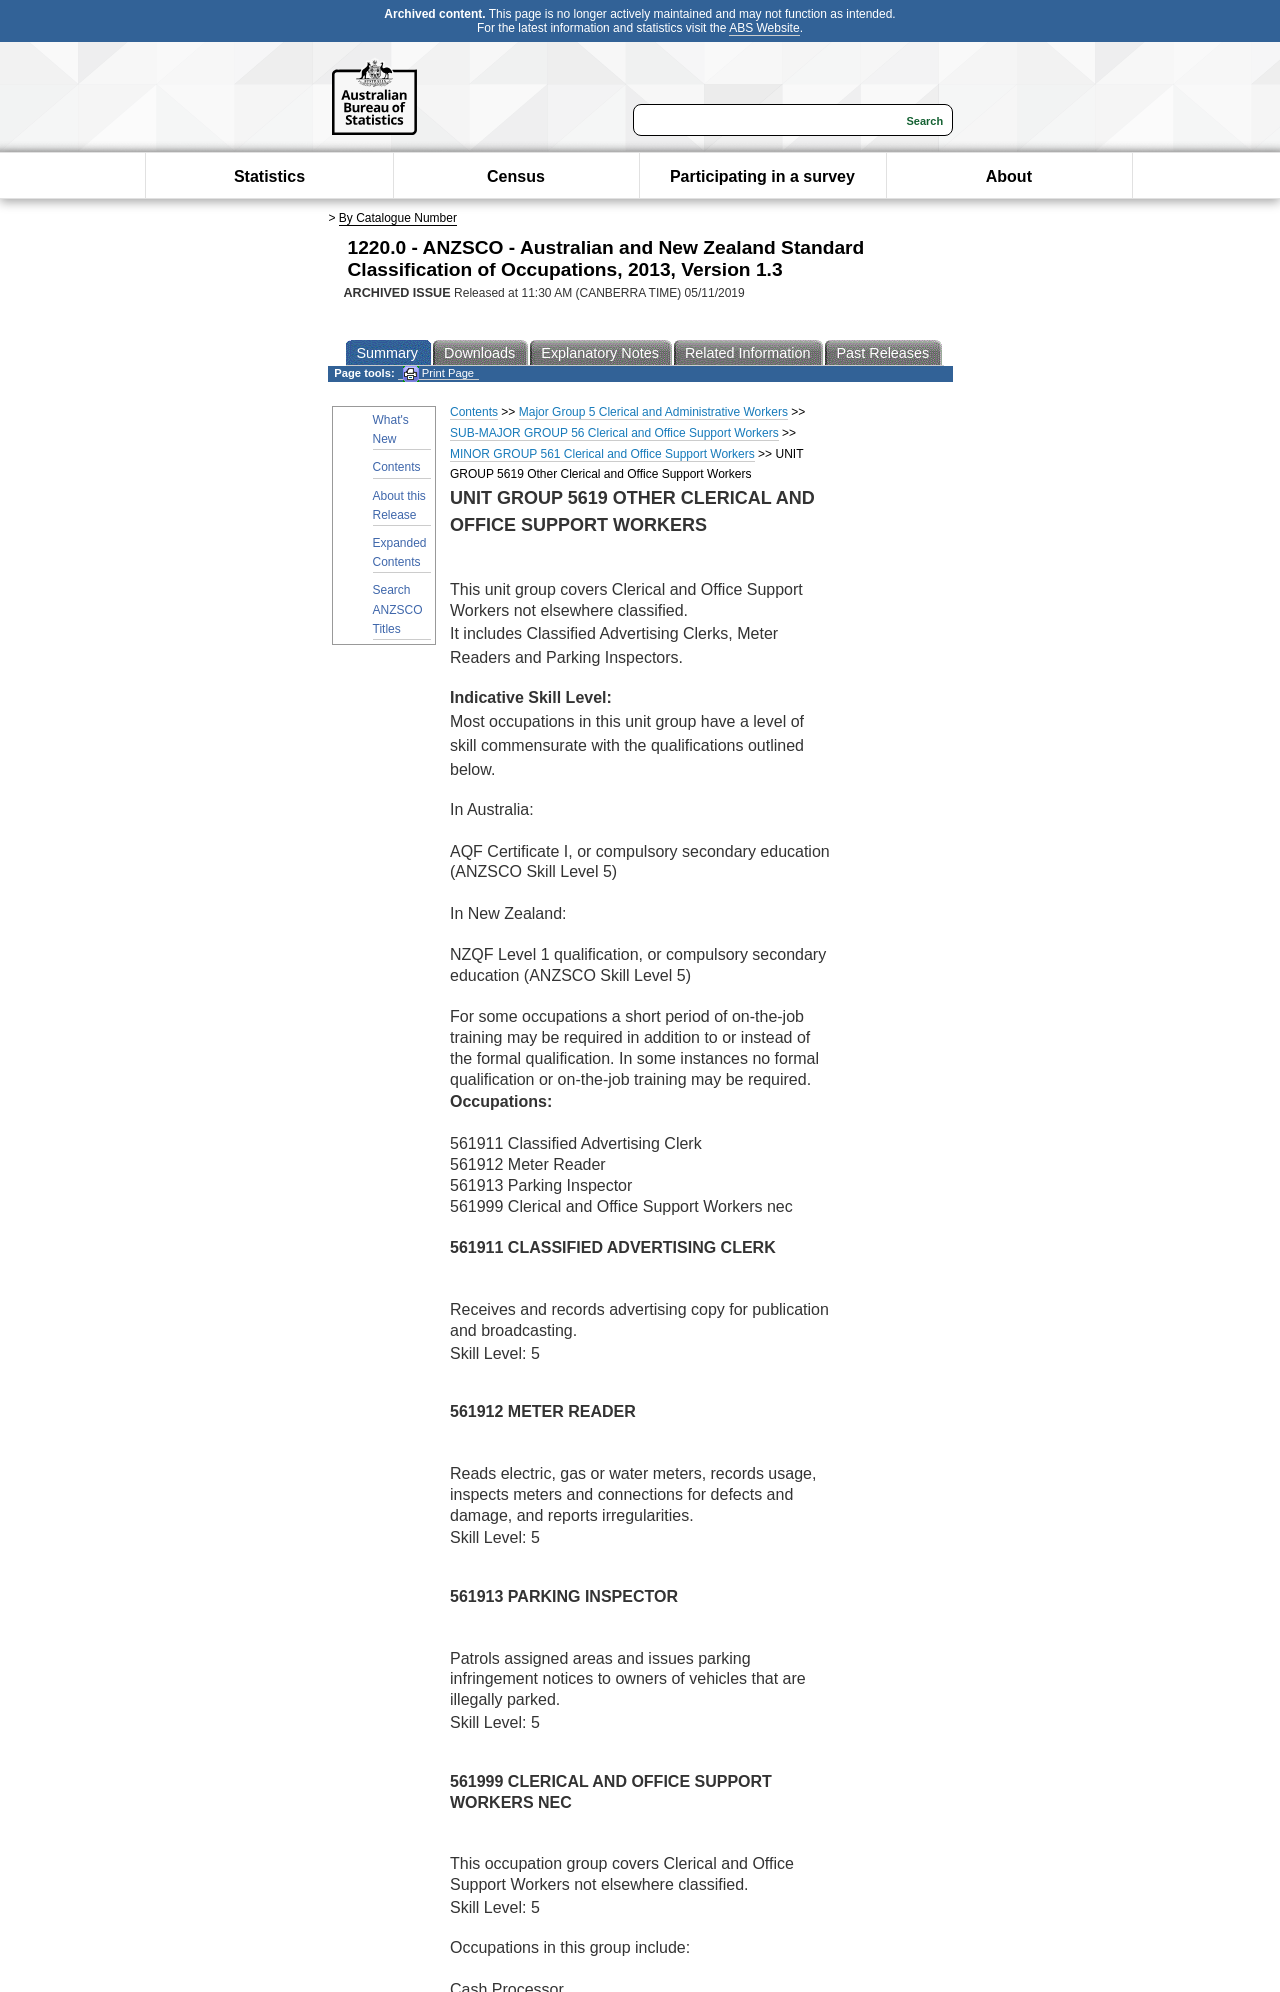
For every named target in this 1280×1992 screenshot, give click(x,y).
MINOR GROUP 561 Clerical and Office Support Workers (602, 454)
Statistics (269, 176)
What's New (391, 429)
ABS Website (764, 28)
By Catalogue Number (398, 218)
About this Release (399, 505)
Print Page (438, 373)
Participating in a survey (762, 176)
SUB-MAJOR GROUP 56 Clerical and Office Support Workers (614, 433)
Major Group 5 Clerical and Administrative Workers (653, 412)
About (1009, 176)
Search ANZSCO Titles (398, 609)
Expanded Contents (400, 552)
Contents (397, 467)
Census (516, 176)
